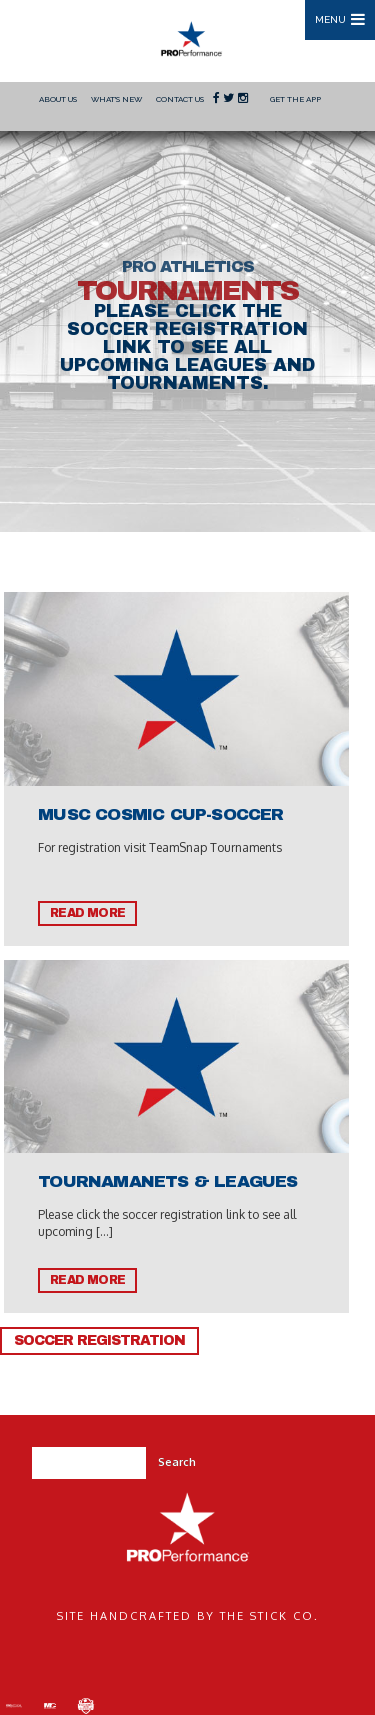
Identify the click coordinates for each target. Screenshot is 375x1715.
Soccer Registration (99, 1340)
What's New (116, 99)
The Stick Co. (269, 1616)
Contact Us (180, 99)
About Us (58, 99)
